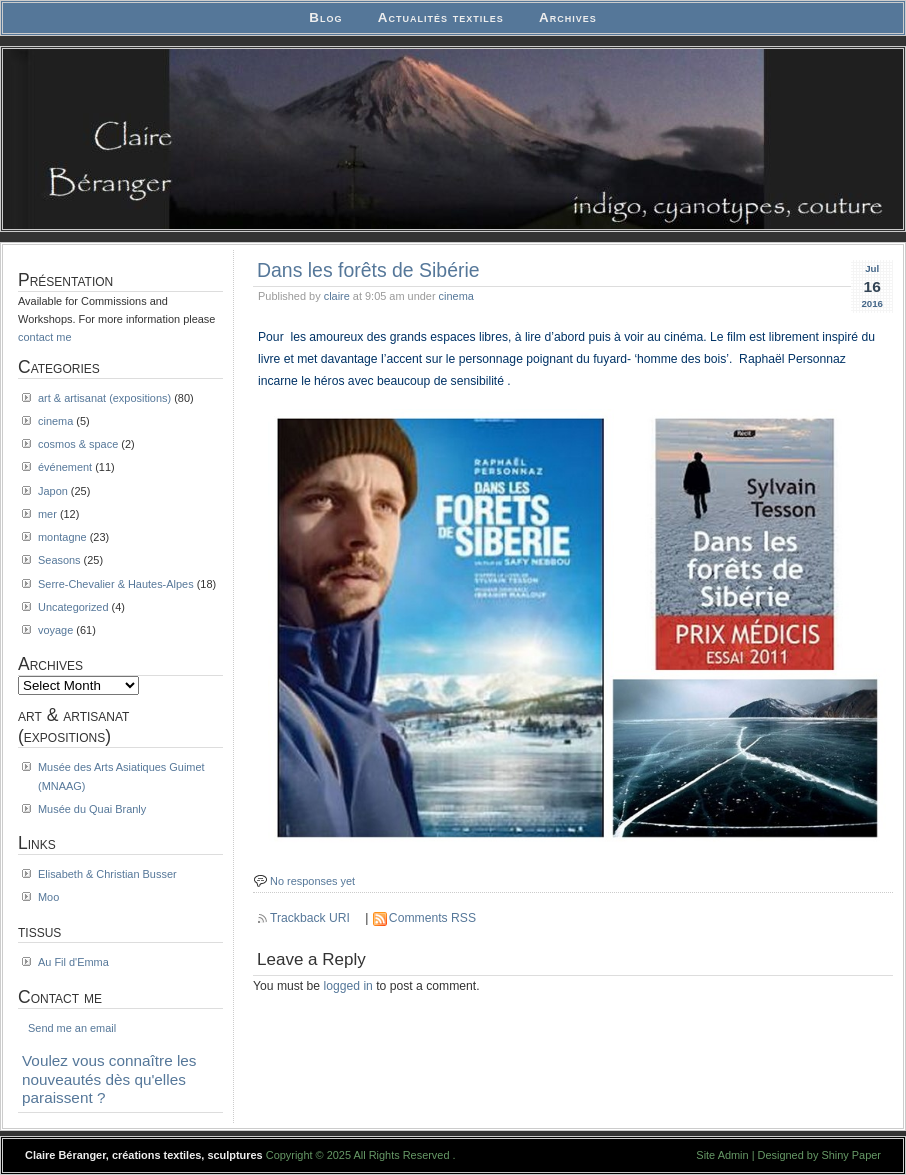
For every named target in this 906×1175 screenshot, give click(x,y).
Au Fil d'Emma (73, 962)
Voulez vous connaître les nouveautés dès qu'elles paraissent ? (109, 1079)
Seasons (59, 560)
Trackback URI (310, 918)
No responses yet (312, 881)
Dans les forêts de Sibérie (368, 270)
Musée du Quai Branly (92, 809)
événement (65, 467)
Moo (48, 897)
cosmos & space (78, 444)
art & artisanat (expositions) (104, 398)
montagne (62, 537)
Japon (53, 491)
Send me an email (72, 1028)
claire (337, 296)
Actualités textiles (441, 17)
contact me (45, 337)
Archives (568, 17)
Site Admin (722, 1155)
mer (47, 514)
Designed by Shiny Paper (819, 1155)
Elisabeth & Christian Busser (107, 874)
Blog (325, 17)
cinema (456, 296)
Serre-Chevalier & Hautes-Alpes (116, 584)
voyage (55, 630)
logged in (348, 986)
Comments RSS (432, 918)
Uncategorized (73, 607)
